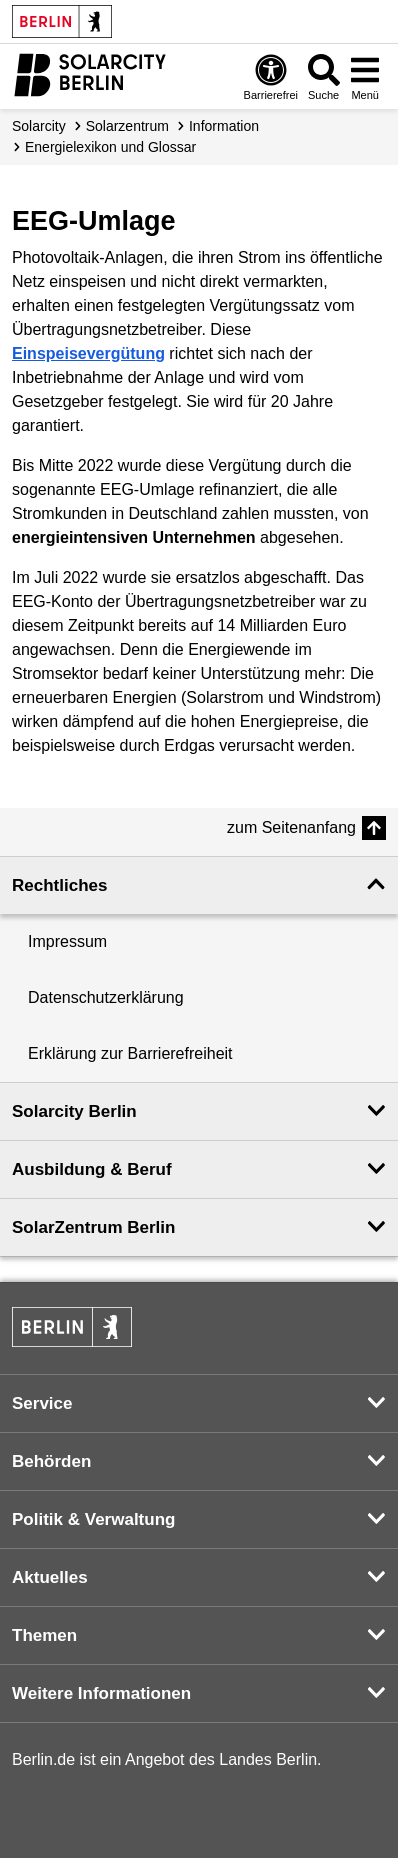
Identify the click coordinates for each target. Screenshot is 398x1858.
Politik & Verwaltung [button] (93, 1519)
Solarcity (39, 126)
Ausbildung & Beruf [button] (92, 1169)
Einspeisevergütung (88, 353)
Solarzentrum (127, 126)
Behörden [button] (51, 1461)
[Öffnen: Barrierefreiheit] (271, 76)
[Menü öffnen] (365, 76)
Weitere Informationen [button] (101, 1693)
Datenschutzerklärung (106, 997)
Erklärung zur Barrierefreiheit (130, 1053)
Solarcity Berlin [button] (74, 1111)
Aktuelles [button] (50, 1577)
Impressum (67, 941)
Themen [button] (44, 1635)
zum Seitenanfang (291, 827)
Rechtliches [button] (59, 885)
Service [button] (42, 1403)
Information (224, 126)
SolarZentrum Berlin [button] (93, 1227)
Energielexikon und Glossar (110, 147)
